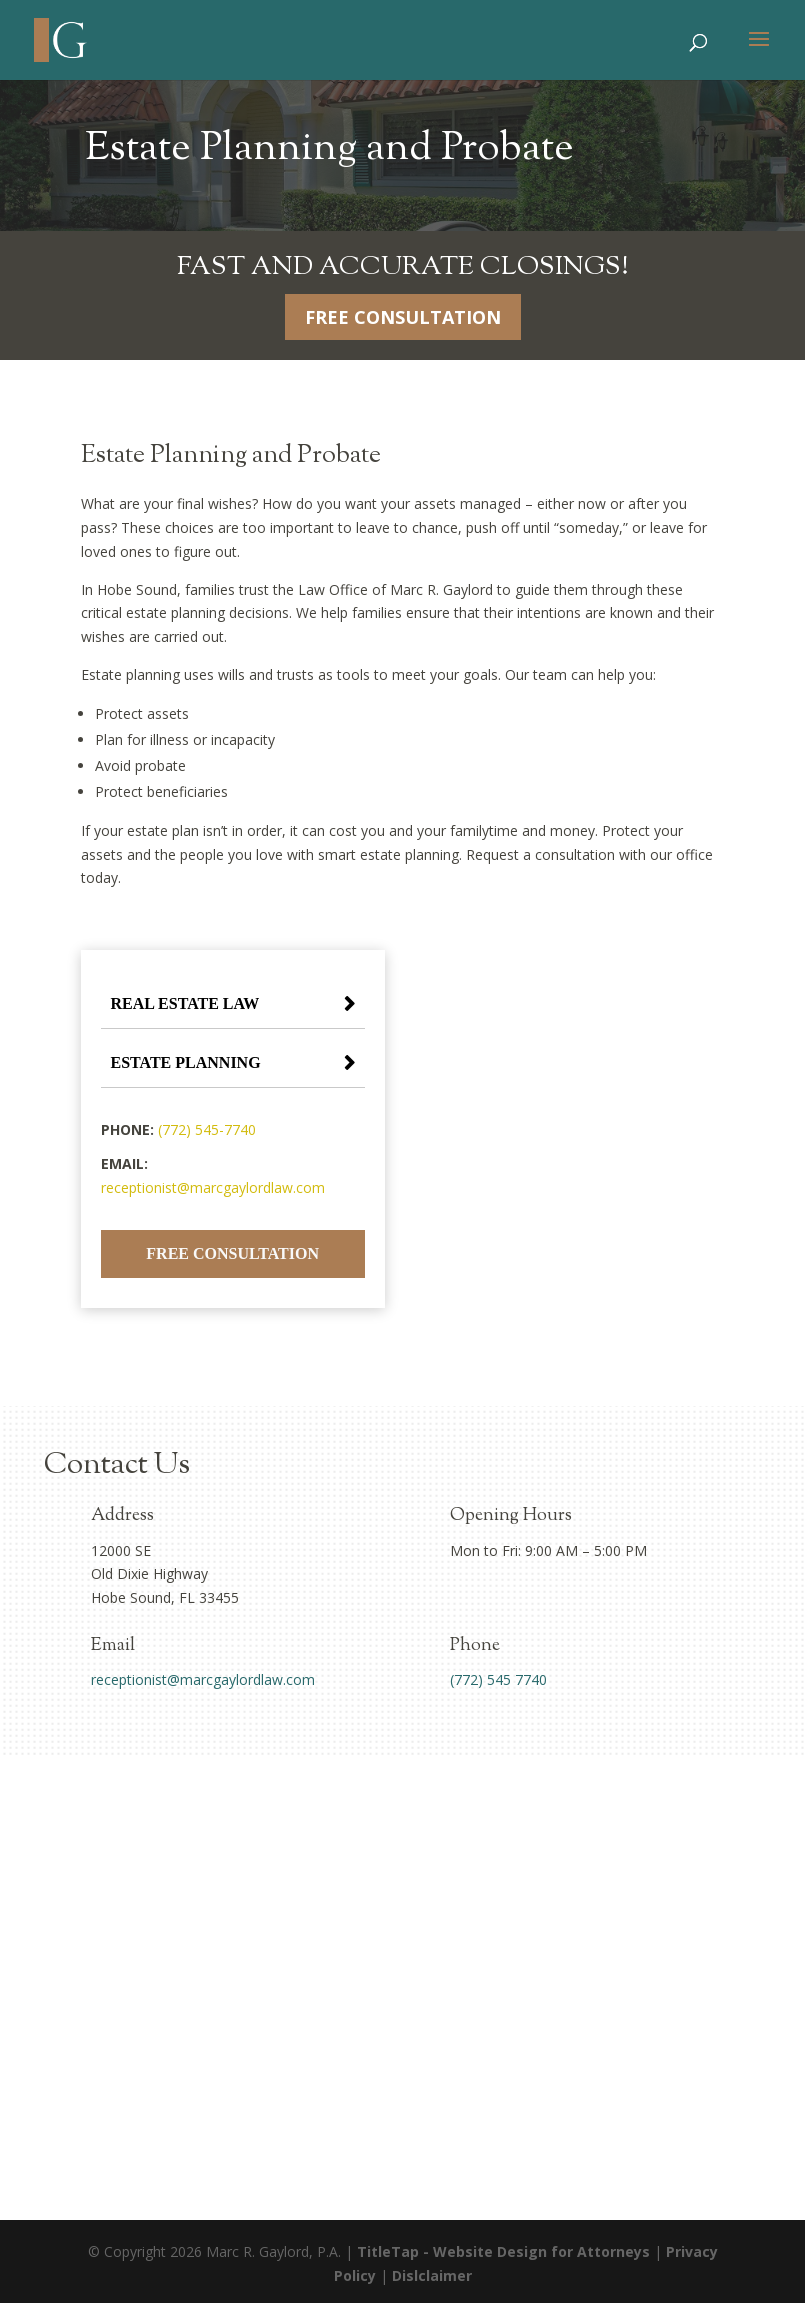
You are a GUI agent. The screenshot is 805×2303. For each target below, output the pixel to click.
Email (113, 1646)
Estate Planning (186, 1062)
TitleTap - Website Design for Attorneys (503, 2251)
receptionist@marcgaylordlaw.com (213, 1187)
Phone (475, 1646)
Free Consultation (403, 317)
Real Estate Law (185, 1003)
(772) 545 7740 (498, 1679)
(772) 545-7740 (207, 1129)
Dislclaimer (432, 2275)
